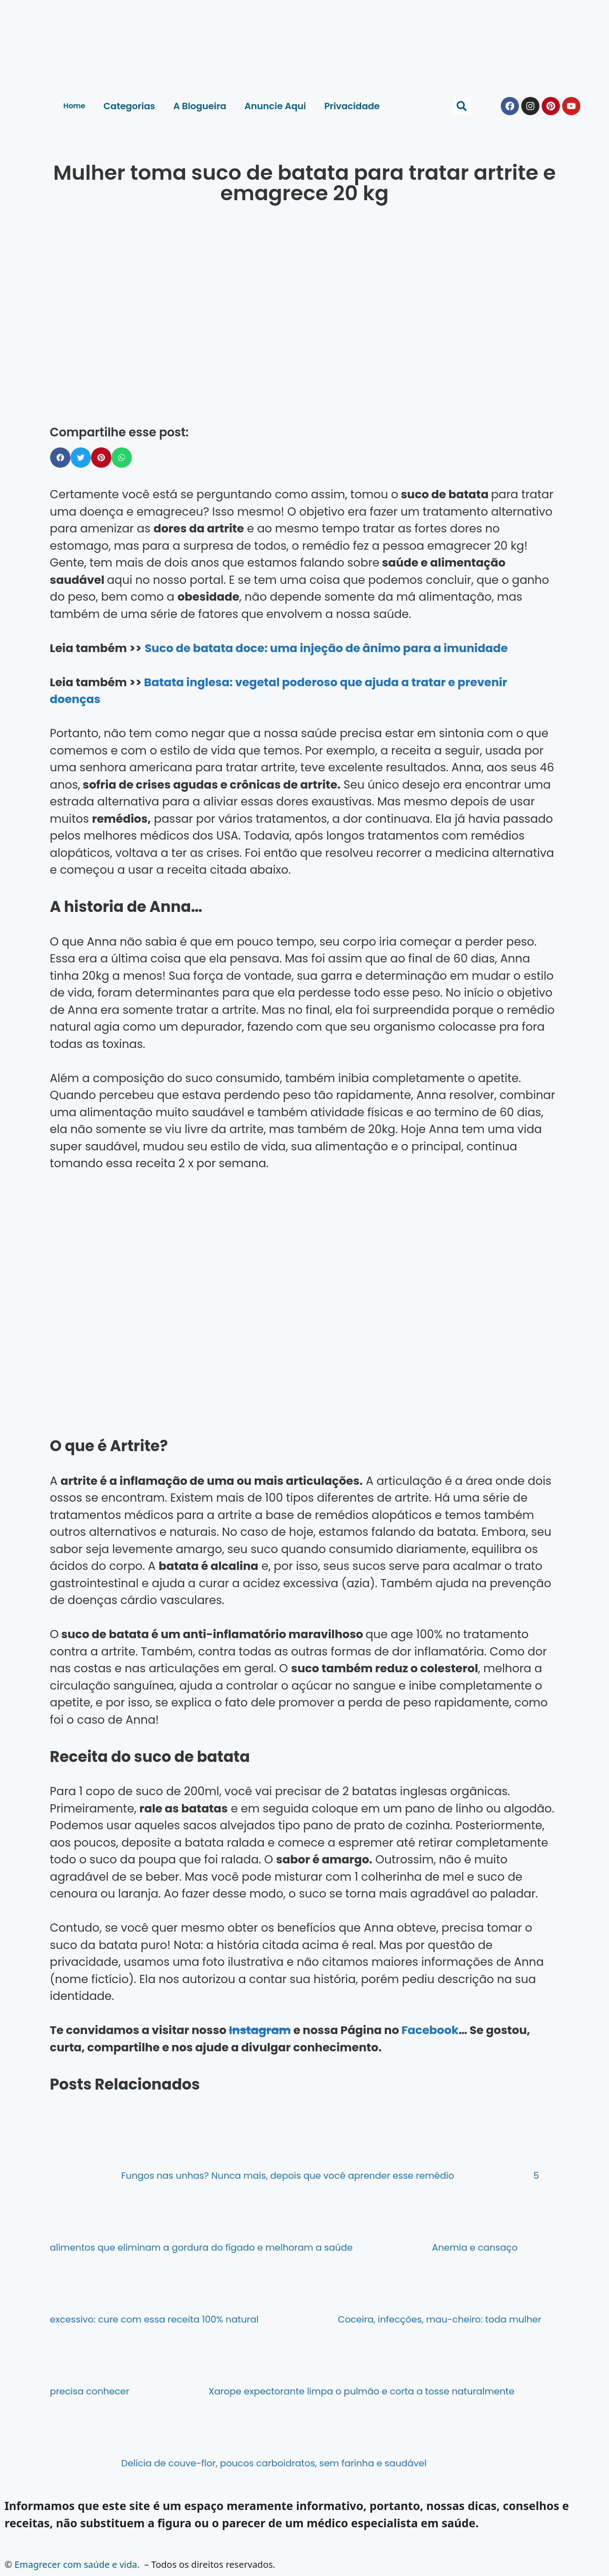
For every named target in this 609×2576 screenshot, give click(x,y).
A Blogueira (199, 106)
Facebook (430, 2030)
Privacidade (352, 106)
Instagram (260, 2030)
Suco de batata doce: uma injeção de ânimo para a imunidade (326, 648)
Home (74, 106)
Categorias (129, 106)
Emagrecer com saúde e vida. (77, 2564)
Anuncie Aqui (275, 106)
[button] (462, 106)
